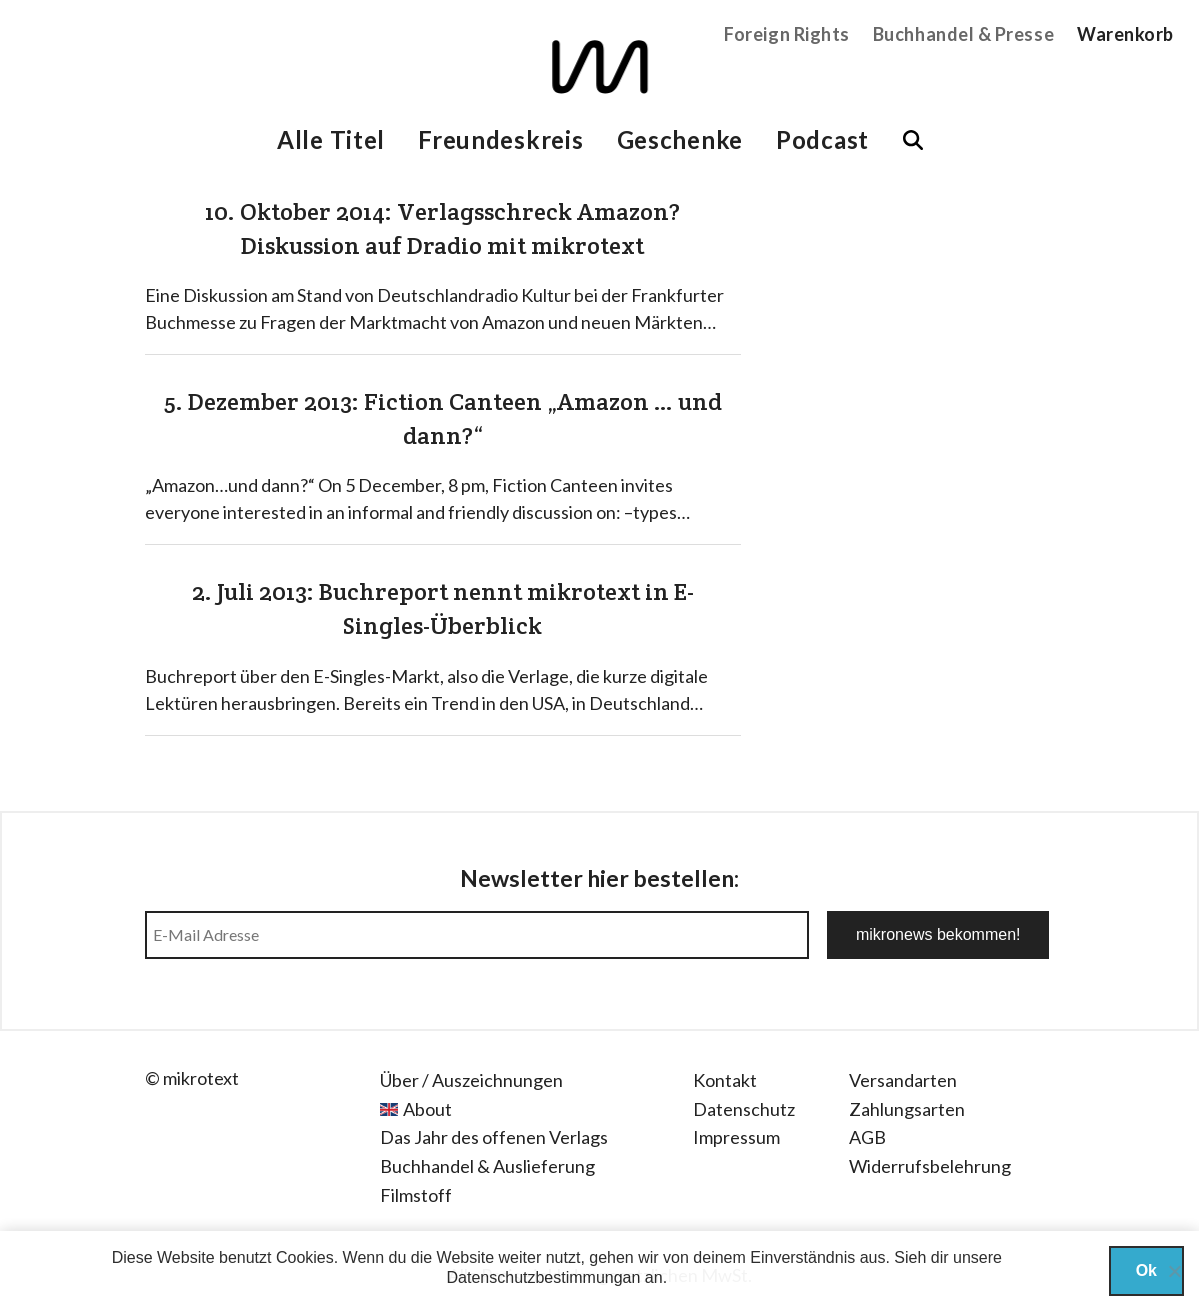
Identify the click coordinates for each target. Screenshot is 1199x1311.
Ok (1146, 1270)
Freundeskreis (500, 139)
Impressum (736, 1137)
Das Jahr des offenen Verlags (494, 1137)
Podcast (822, 139)
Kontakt (725, 1080)
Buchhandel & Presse (963, 34)
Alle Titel (331, 139)
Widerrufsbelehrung (930, 1166)
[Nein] (1174, 1271)
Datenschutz (744, 1109)
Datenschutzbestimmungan (544, 1277)
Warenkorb (1125, 34)
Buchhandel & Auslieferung (487, 1166)
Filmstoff (416, 1195)
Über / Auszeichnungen (471, 1080)
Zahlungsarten (907, 1109)
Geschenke (680, 139)
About (427, 1109)
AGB (867, 1137)
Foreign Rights (787, 34)
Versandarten (903, 1080)
